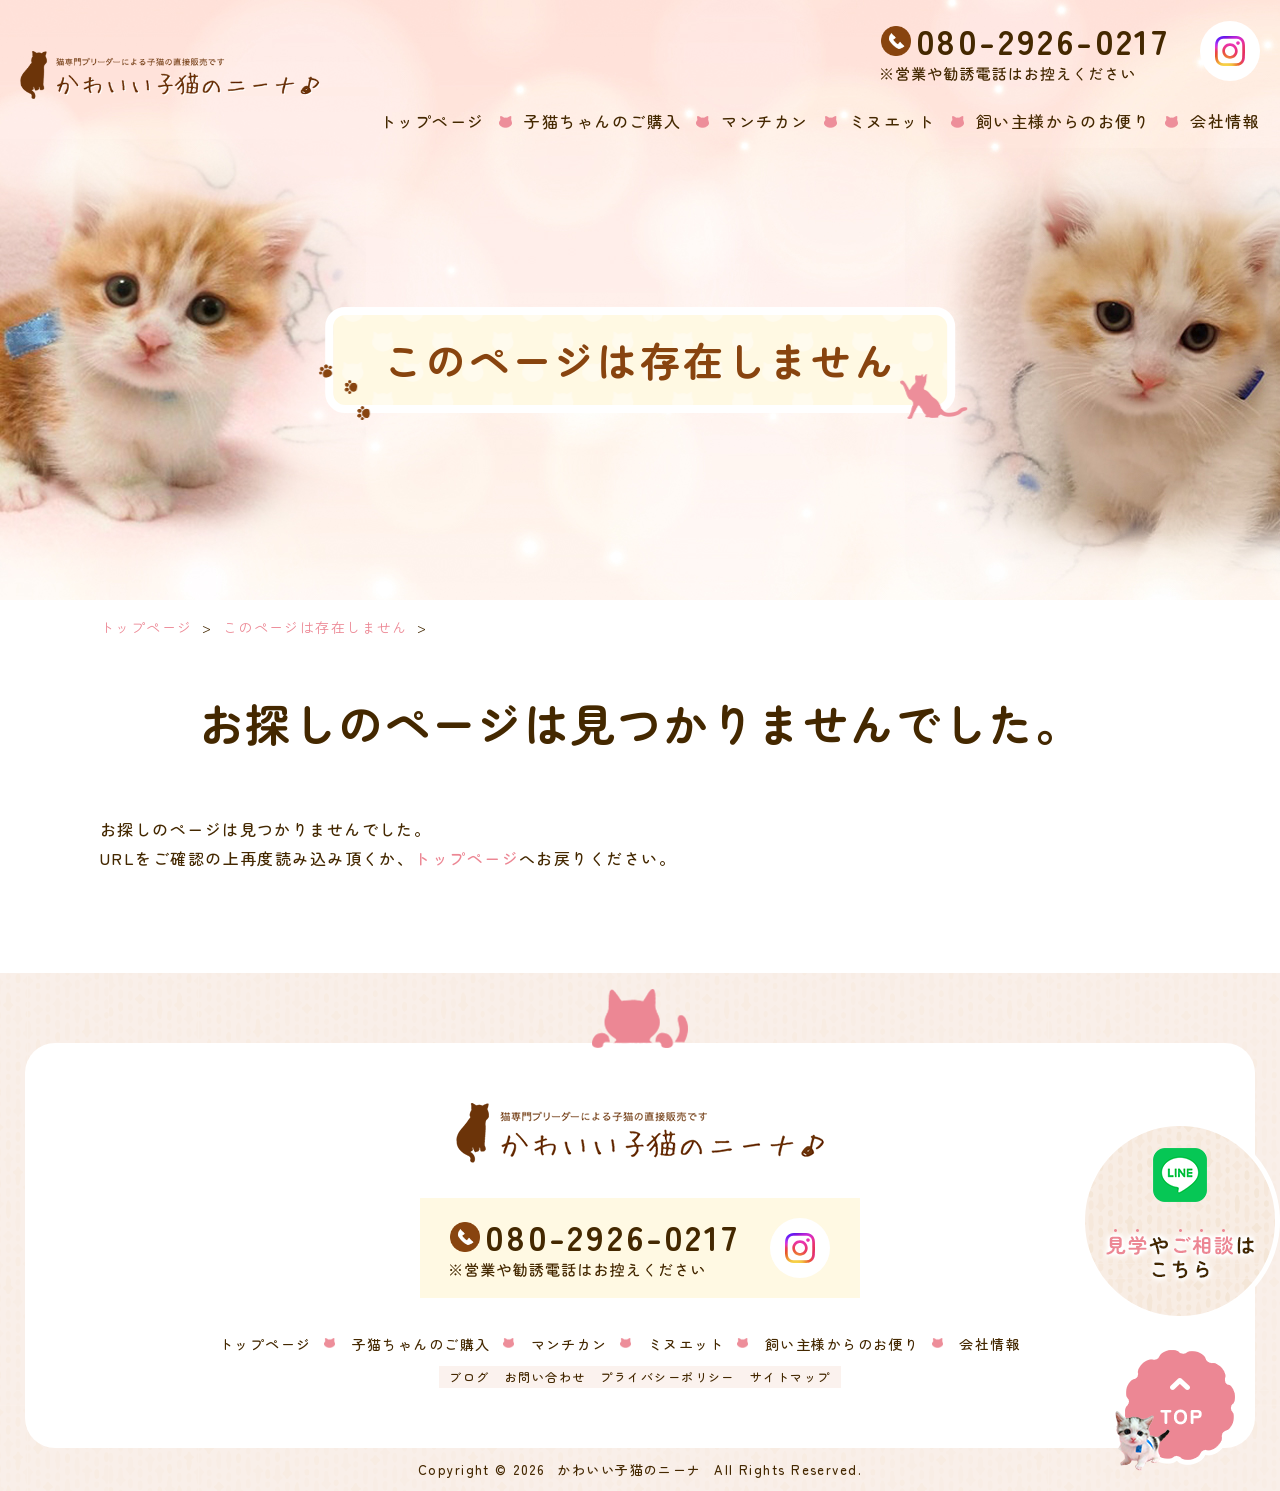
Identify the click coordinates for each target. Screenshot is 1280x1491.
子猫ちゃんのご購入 (421, 1344)
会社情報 (990, 1344)
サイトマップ (790, 1376)
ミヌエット (686, 1344)
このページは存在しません (315, 627)
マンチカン (569, 1344)
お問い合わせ (545, 1376)
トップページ (146, 627)
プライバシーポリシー (667, 1376)
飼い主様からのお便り (842, 1344)
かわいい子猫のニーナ (629, 1469)
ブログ (469, 1376)
